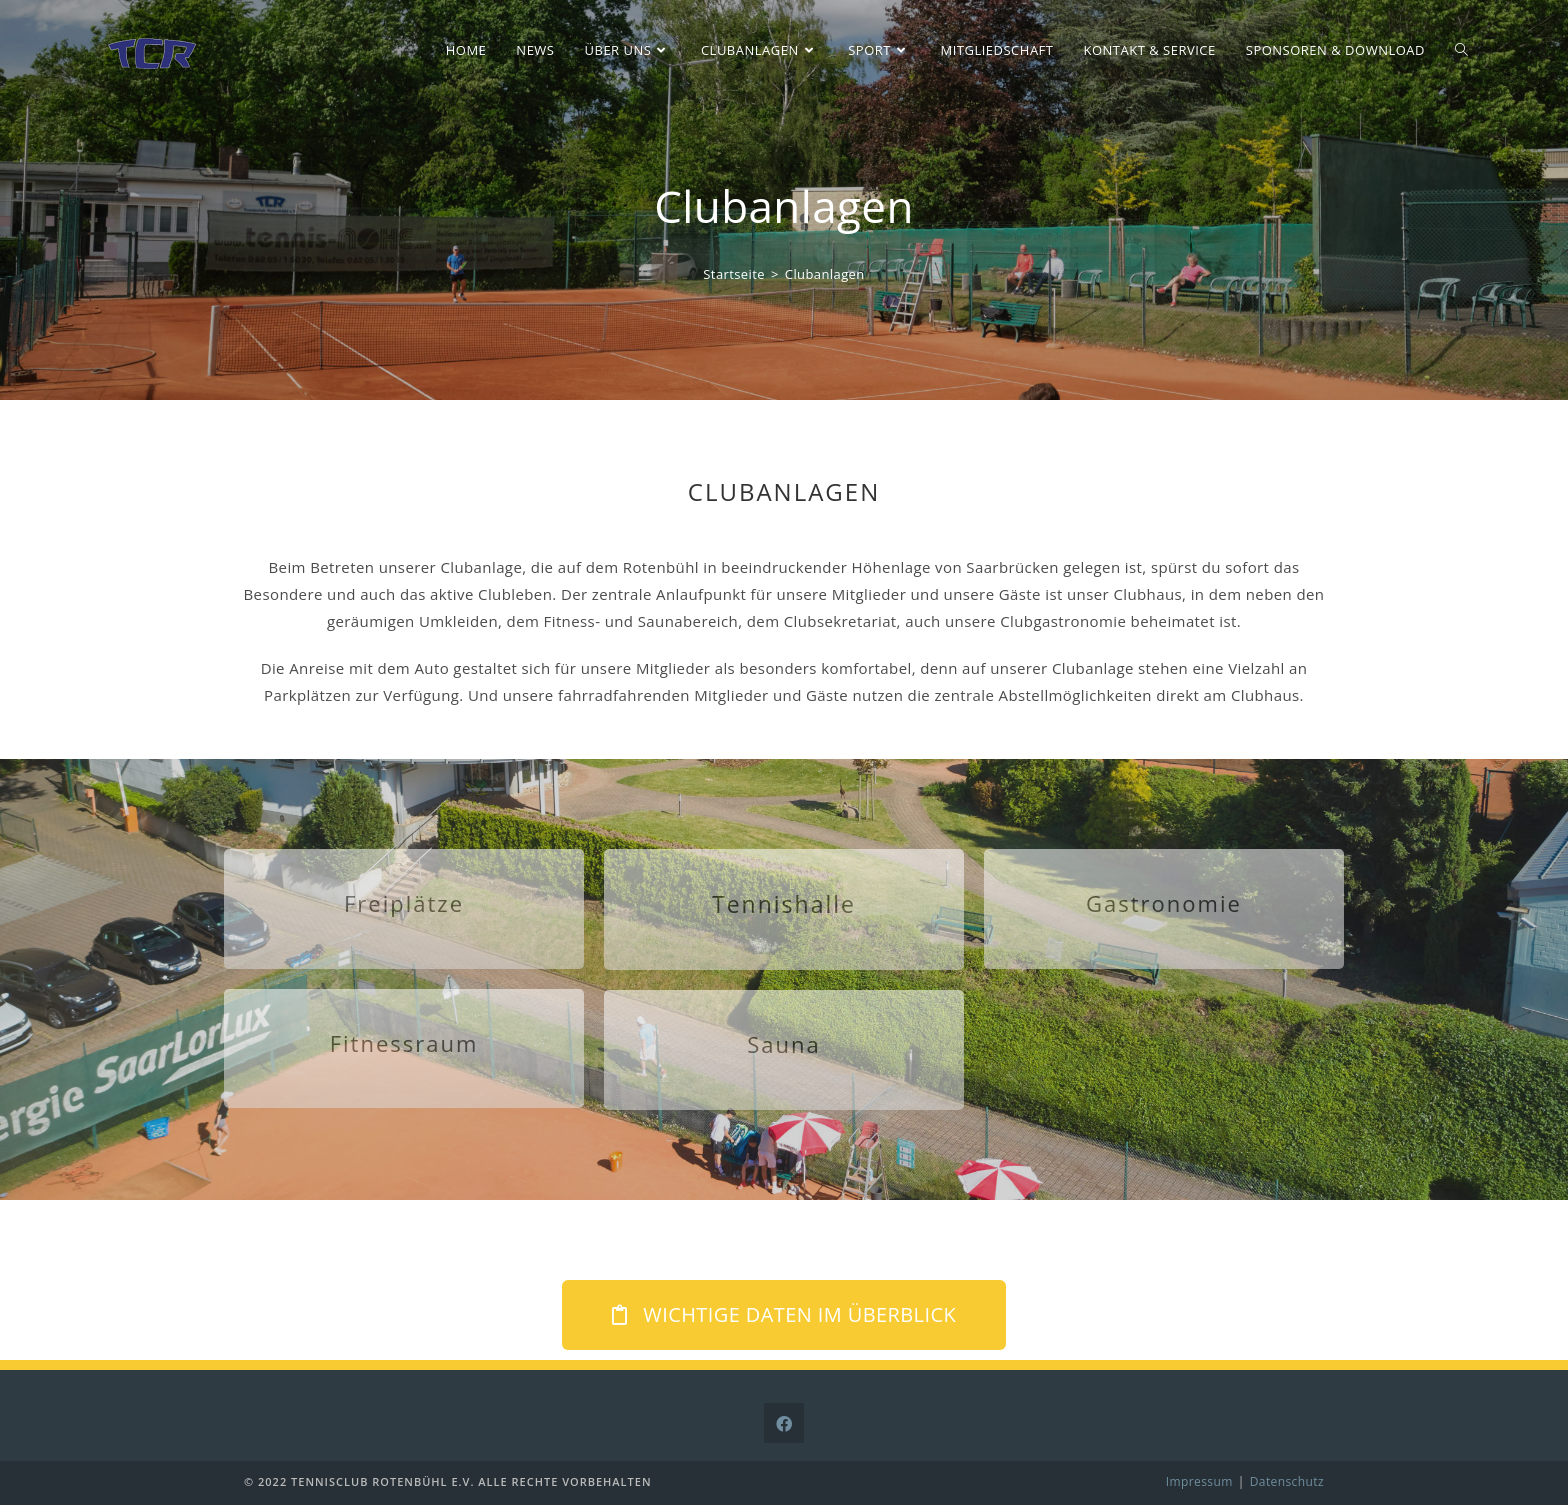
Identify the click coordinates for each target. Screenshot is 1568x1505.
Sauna (784, 1044)
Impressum (1199, 1481)
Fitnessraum (404, 1043)
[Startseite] (734, 274)
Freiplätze (404, 903)
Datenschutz (1287, 1481)
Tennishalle (784, 904)
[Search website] (1461, 50)
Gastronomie (1164, 903)
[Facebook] (784, 1423)
